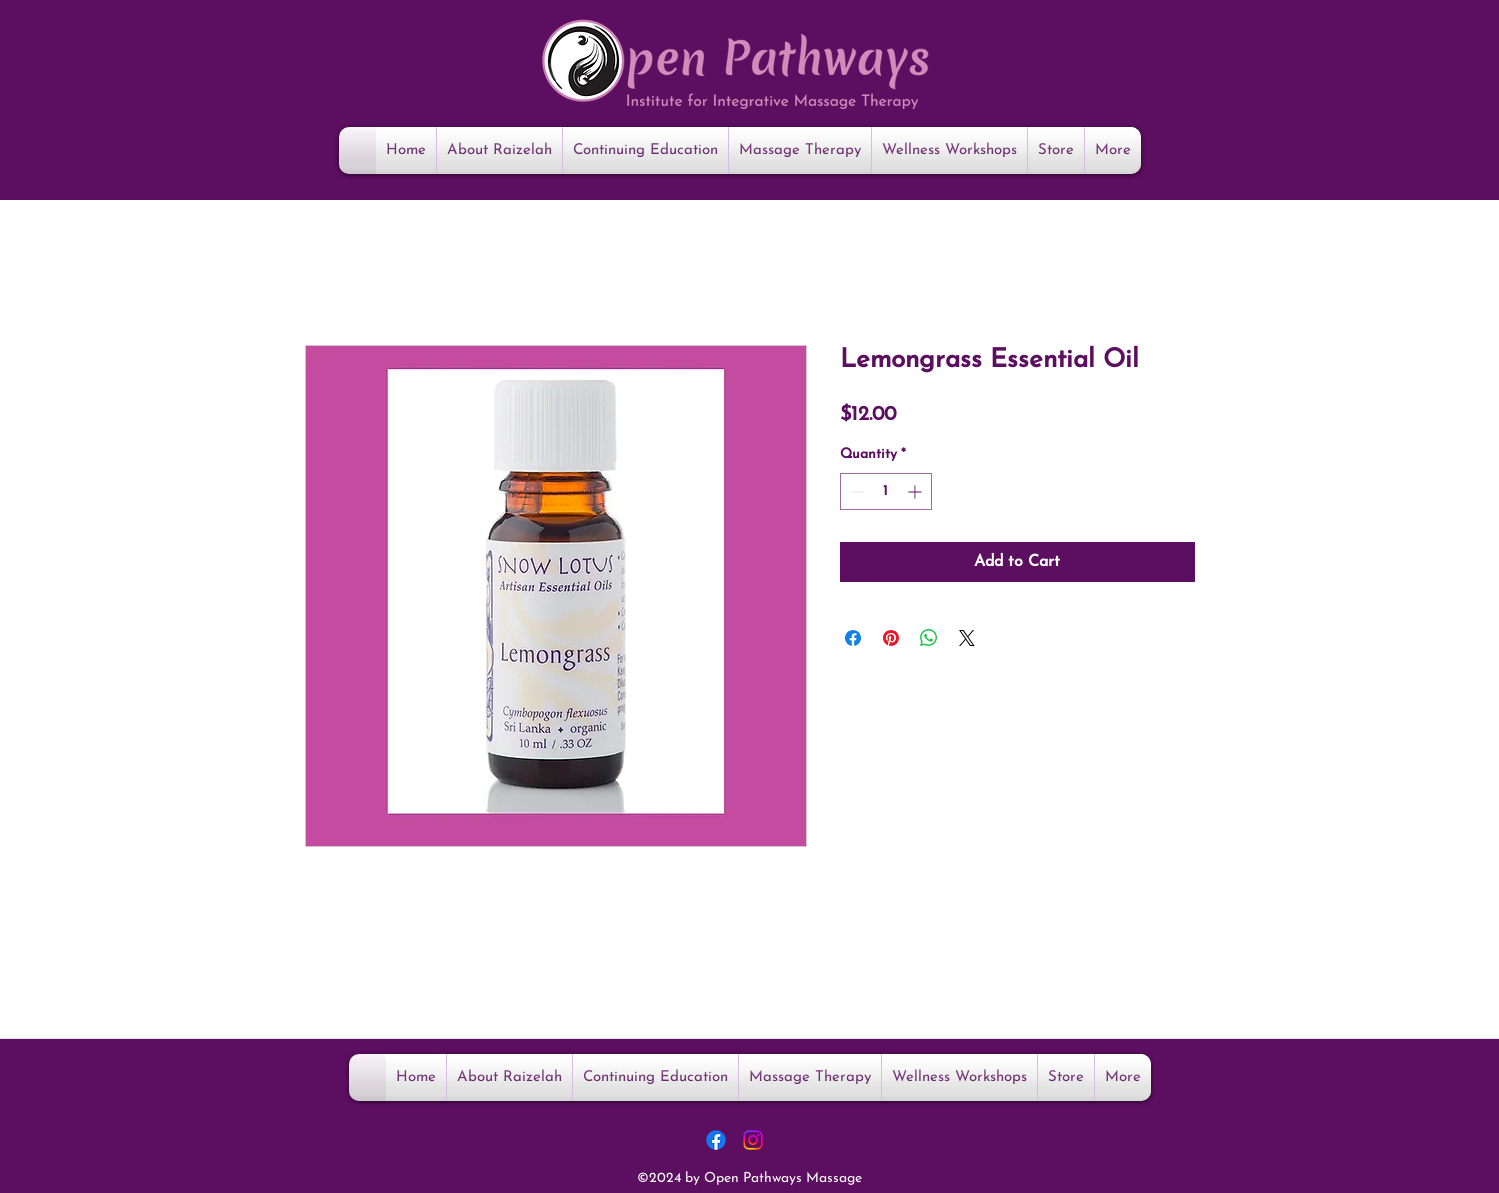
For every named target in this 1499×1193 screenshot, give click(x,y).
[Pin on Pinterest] (891, 638)
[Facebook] (716, 1140)
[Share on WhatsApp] (929, 638)
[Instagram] (753, 1140)
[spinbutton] (886, 491)
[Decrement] (855, 491)
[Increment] (916, 491)
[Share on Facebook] (853, 638)
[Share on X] (967, 638)
